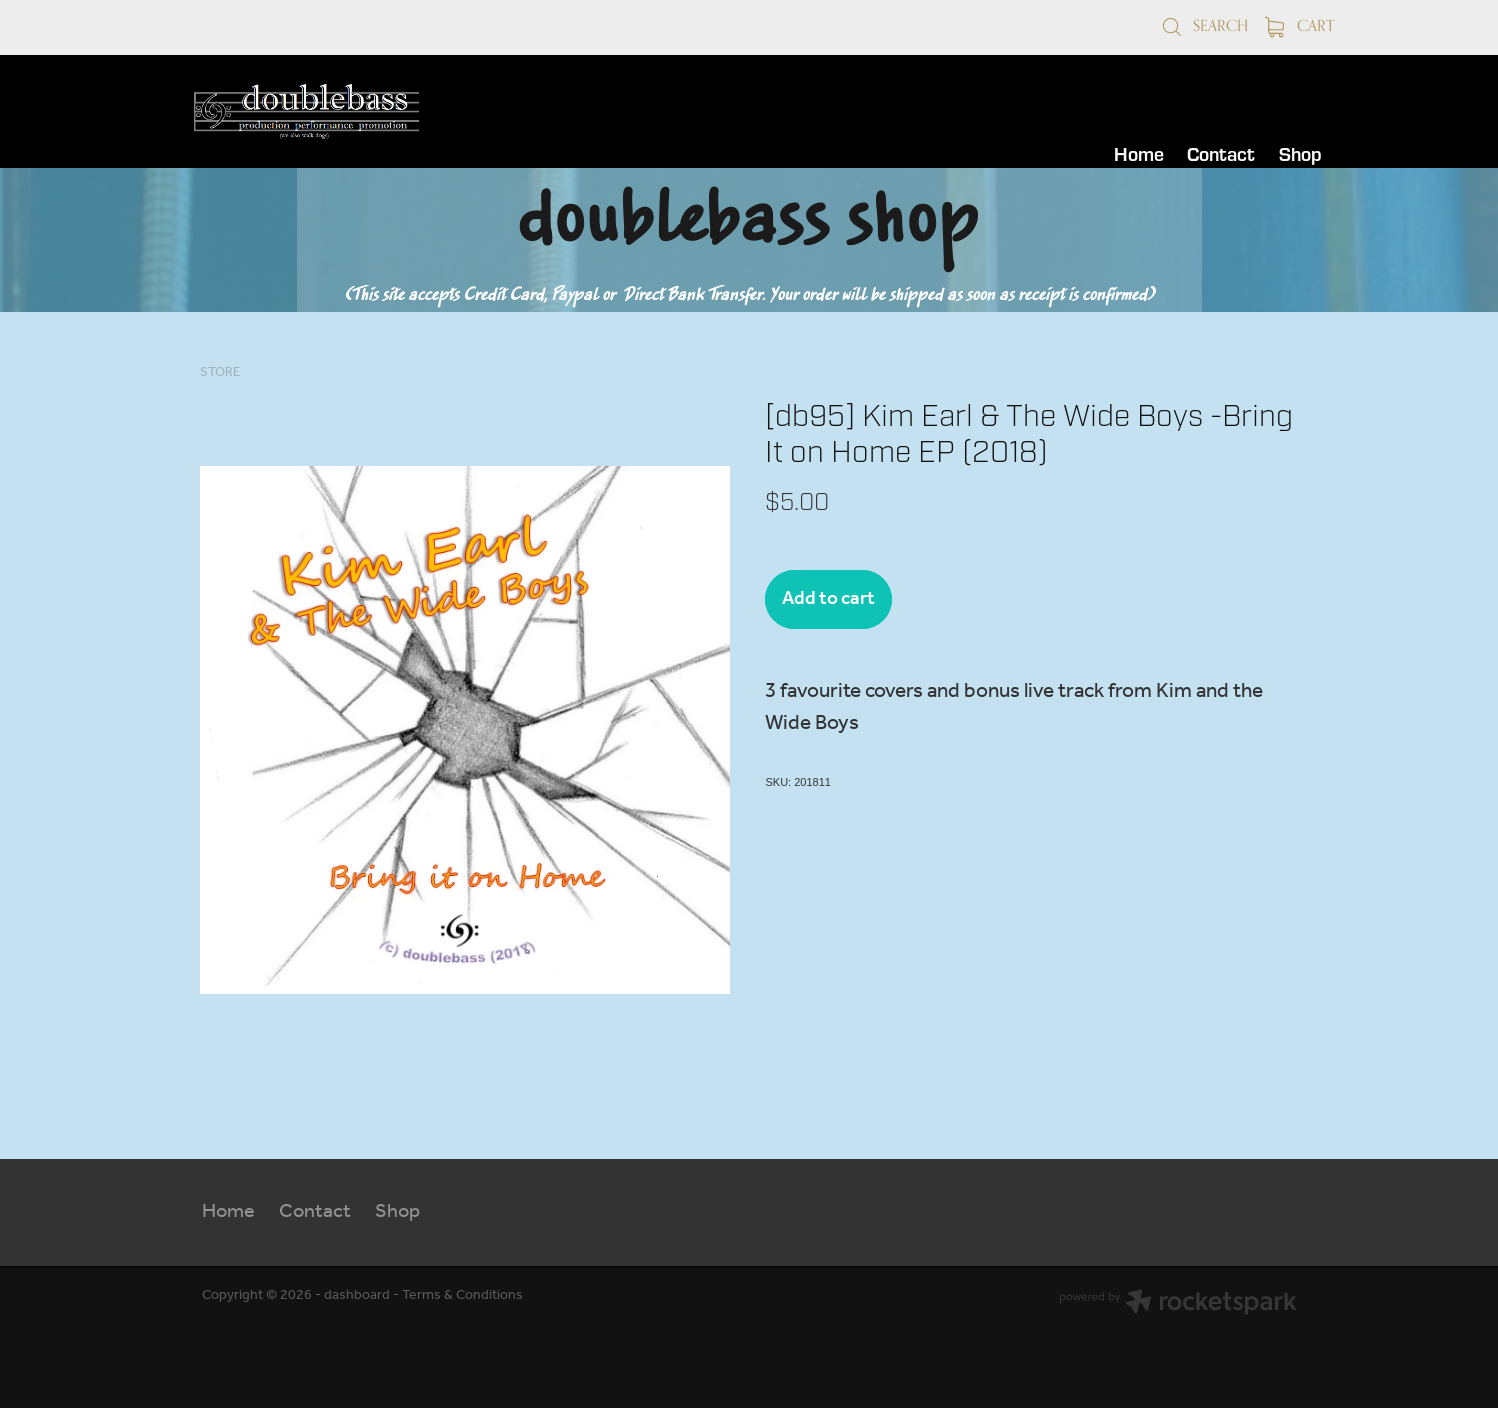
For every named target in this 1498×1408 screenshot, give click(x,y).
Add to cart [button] (828, 599)
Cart (1300, 25)
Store (220, 372)
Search (1204, 25)
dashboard (357, 1295)
